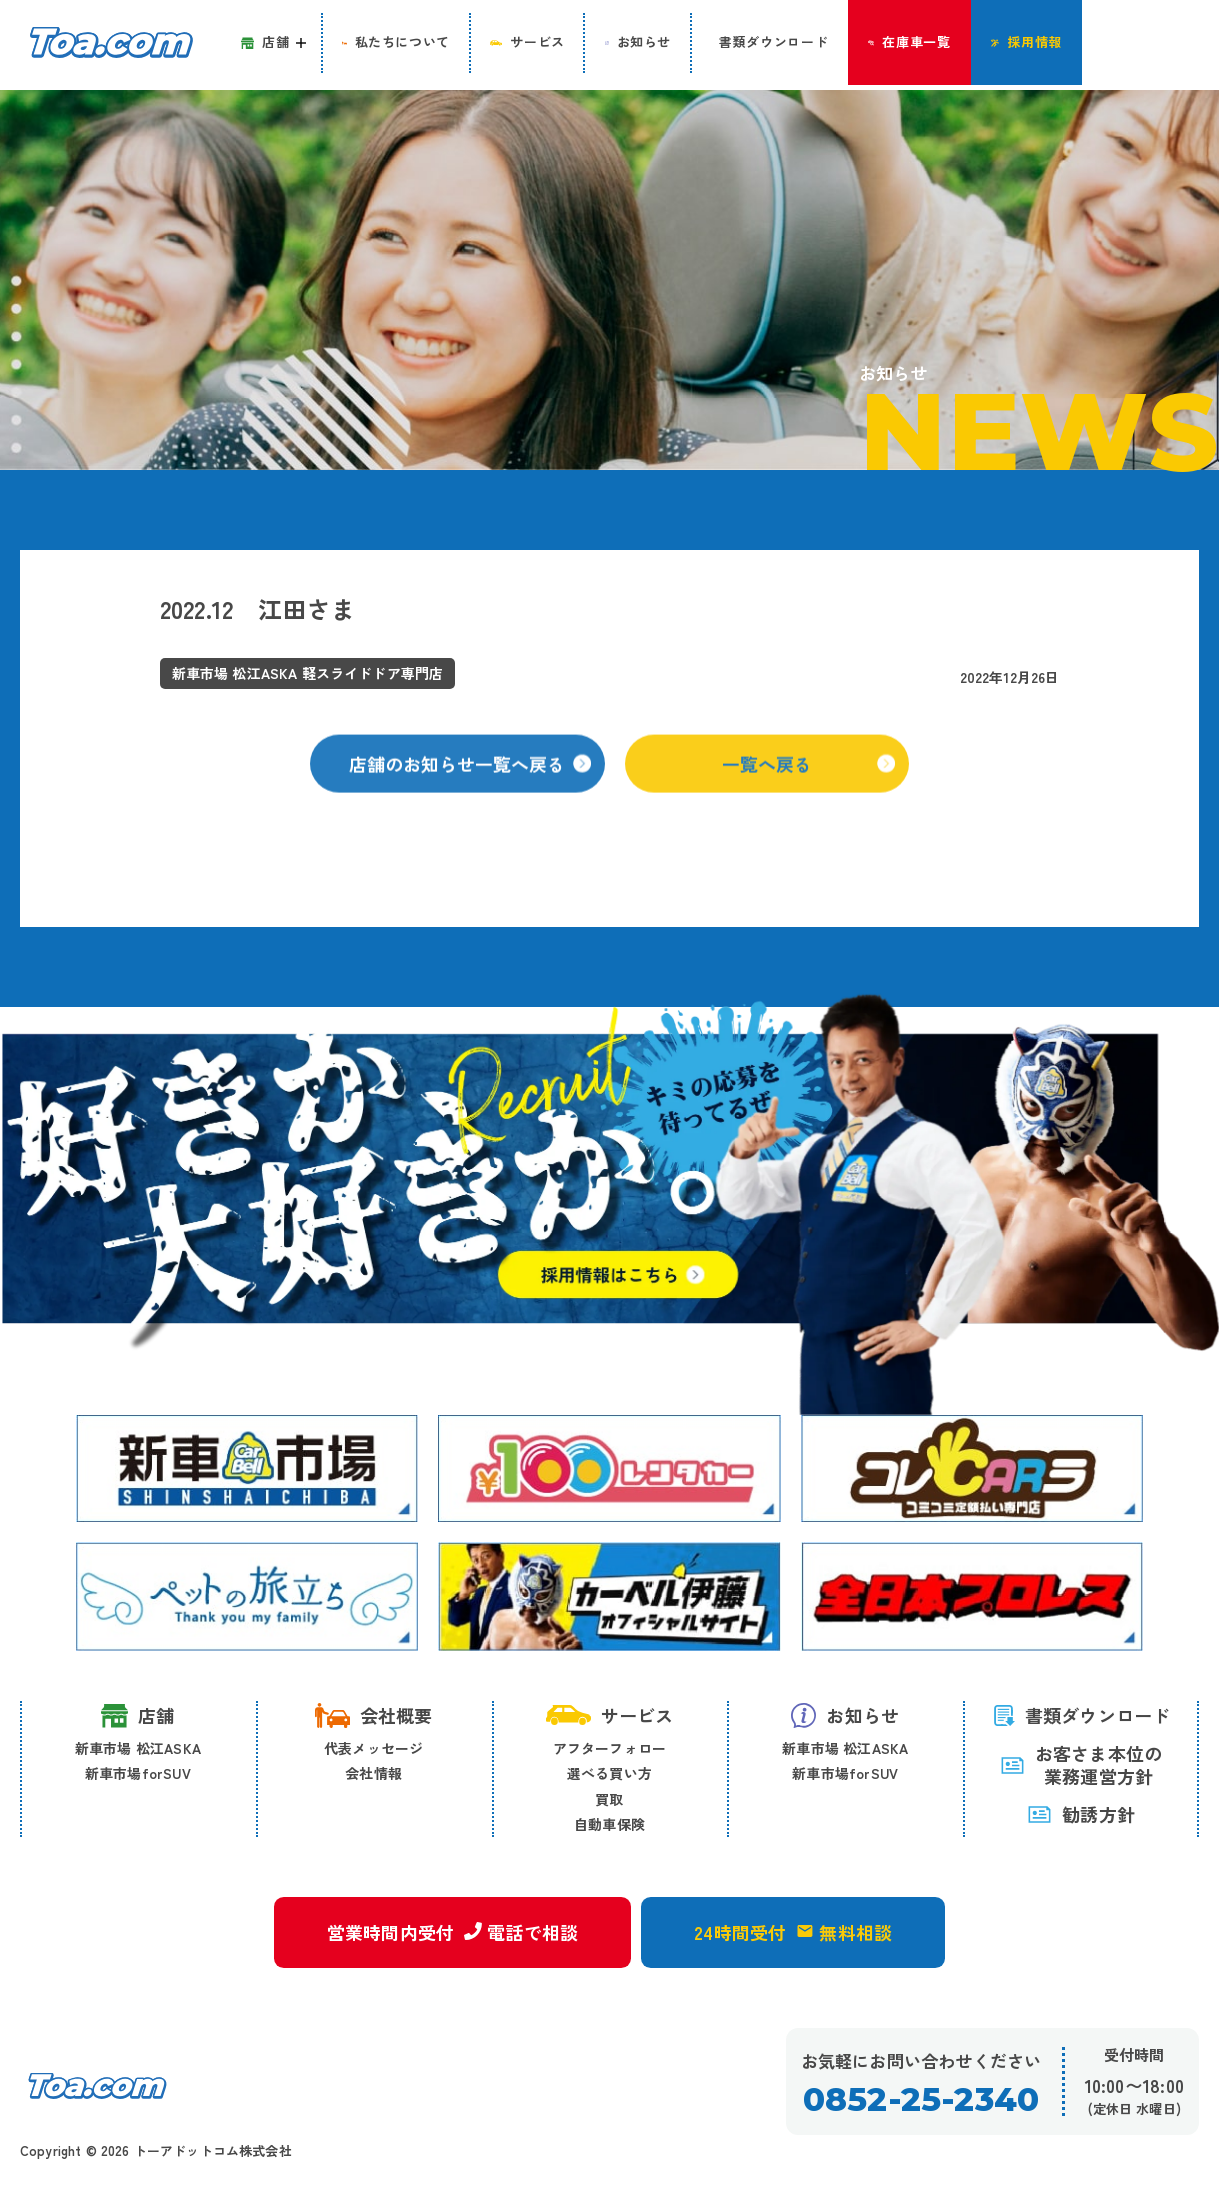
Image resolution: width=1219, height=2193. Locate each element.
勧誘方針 (1081, 1815)
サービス (610, 1715)
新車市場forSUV (138, 1774)
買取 (609, 1799)
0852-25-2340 (920, 2100)
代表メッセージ (373, 1748)
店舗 (137, 1715)
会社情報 (373, 1774)
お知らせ (845, 1715)
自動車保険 (609, 1825)
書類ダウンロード (1081, 1715)
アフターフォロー (610, 1748)
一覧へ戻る (809, 779)
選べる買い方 (609, 1774)
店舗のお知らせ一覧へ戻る (471, 779)
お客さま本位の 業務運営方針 (1081, 1765)
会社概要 (374, 1715)
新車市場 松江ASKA (138, 1748)
